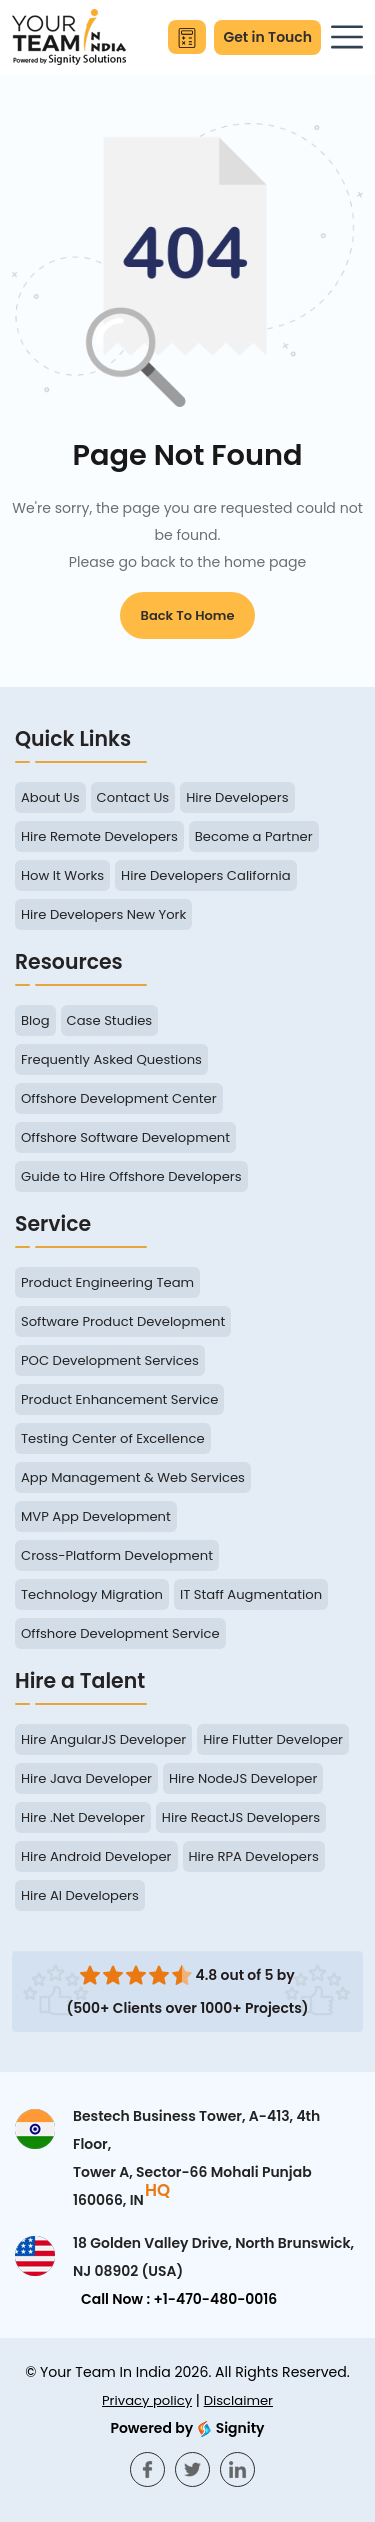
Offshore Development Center (119, 1098)
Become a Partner (254, 836)
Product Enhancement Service (119, 1399)
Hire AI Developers (80, 1895)
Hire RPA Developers (254, 1856)
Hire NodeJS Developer (243, 1778)
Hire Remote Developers (99, 836)
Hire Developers (237, 797)
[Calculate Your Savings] (187, 36)
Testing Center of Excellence (113, 1438)
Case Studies (110, 1020)
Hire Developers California (205, 875)
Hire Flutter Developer (273, 1739)
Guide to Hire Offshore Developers (131, 1176)
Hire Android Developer (96, 1856)
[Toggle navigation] (347, 37)
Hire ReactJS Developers (241, 1817)
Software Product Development (123, 1321)
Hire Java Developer (86, 1778)
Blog (35, 1020)
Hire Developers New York (103, 914)
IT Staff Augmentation (251, 1594)
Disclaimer (238, 2400)
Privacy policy (147, 2400)
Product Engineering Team (107, 1282)
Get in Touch (267, 37)
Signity (187, 2428)
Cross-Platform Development (117, 1555)
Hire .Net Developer (83, 1817)
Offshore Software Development (125, 1137)
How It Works (62, 875)
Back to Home (188, 615)
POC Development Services (110, 1360)
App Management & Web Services (133, 1477)
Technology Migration (92, 1594)
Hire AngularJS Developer (103, 1739)
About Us (50, 797)
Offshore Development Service (120, 1633)
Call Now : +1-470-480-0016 (179, 2299)
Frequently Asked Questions (111, 1059)
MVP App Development (96, 1516)
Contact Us (133, 797)
